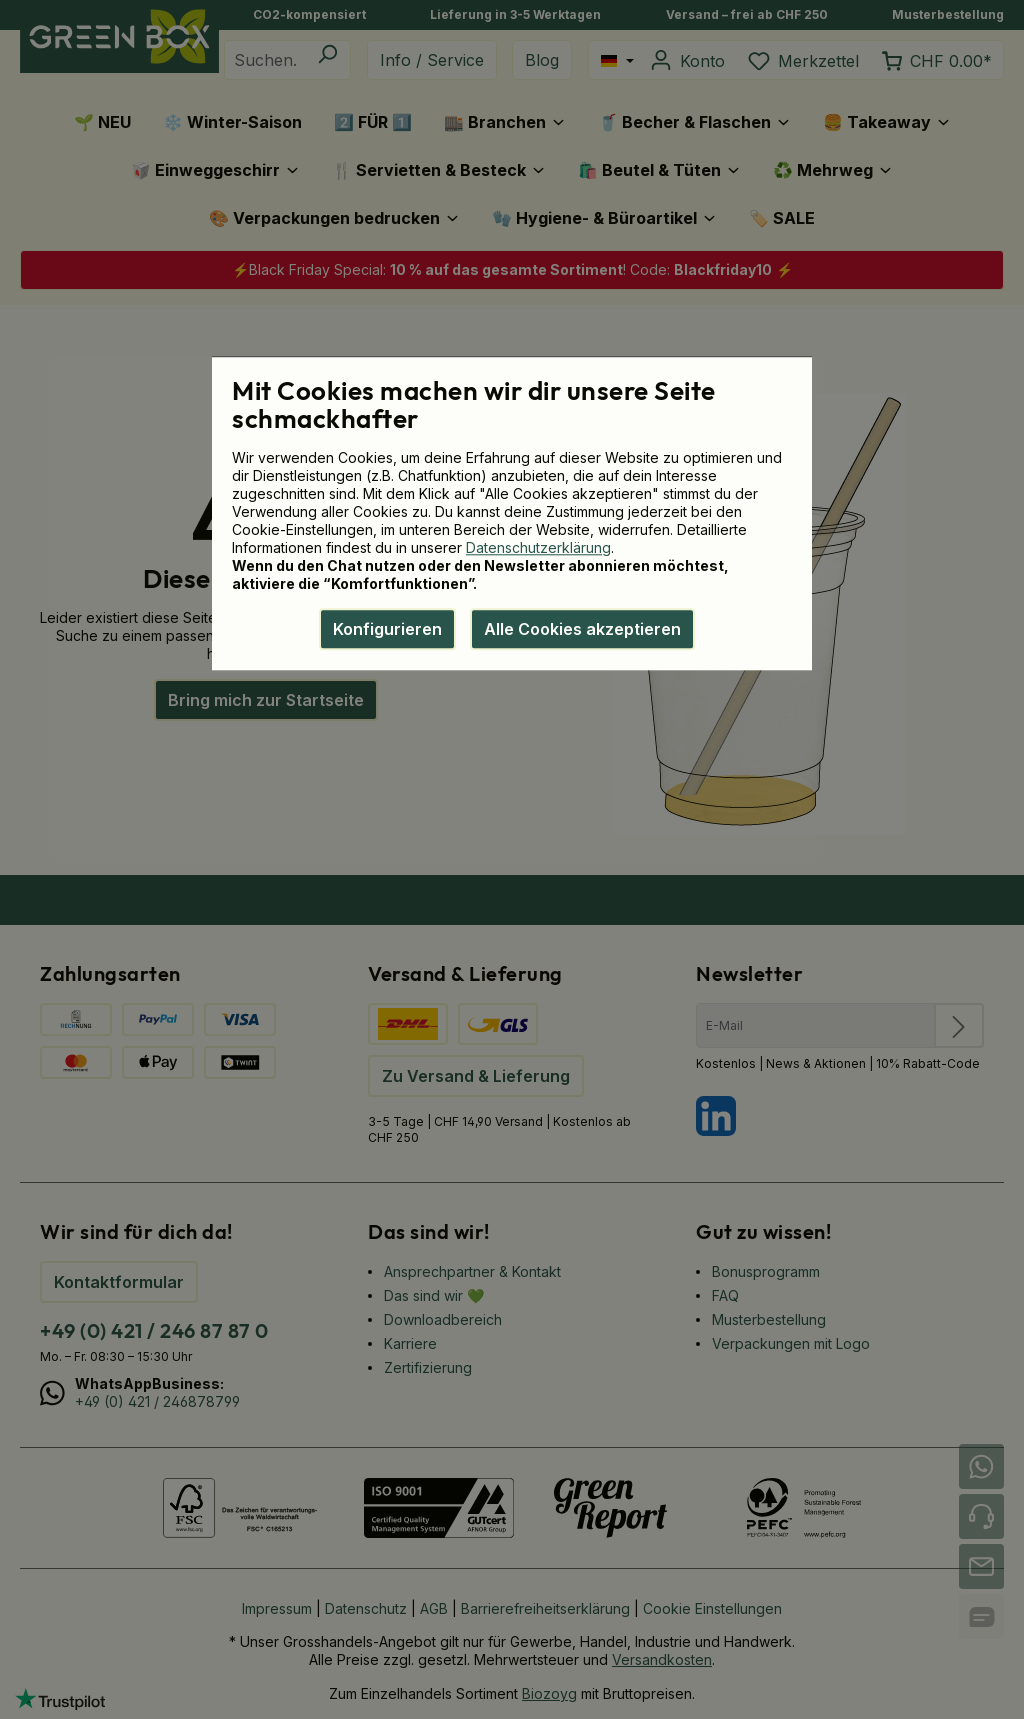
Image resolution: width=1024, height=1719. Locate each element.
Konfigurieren (387, 629)
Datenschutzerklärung (538, 547)
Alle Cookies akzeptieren (582, 629)
